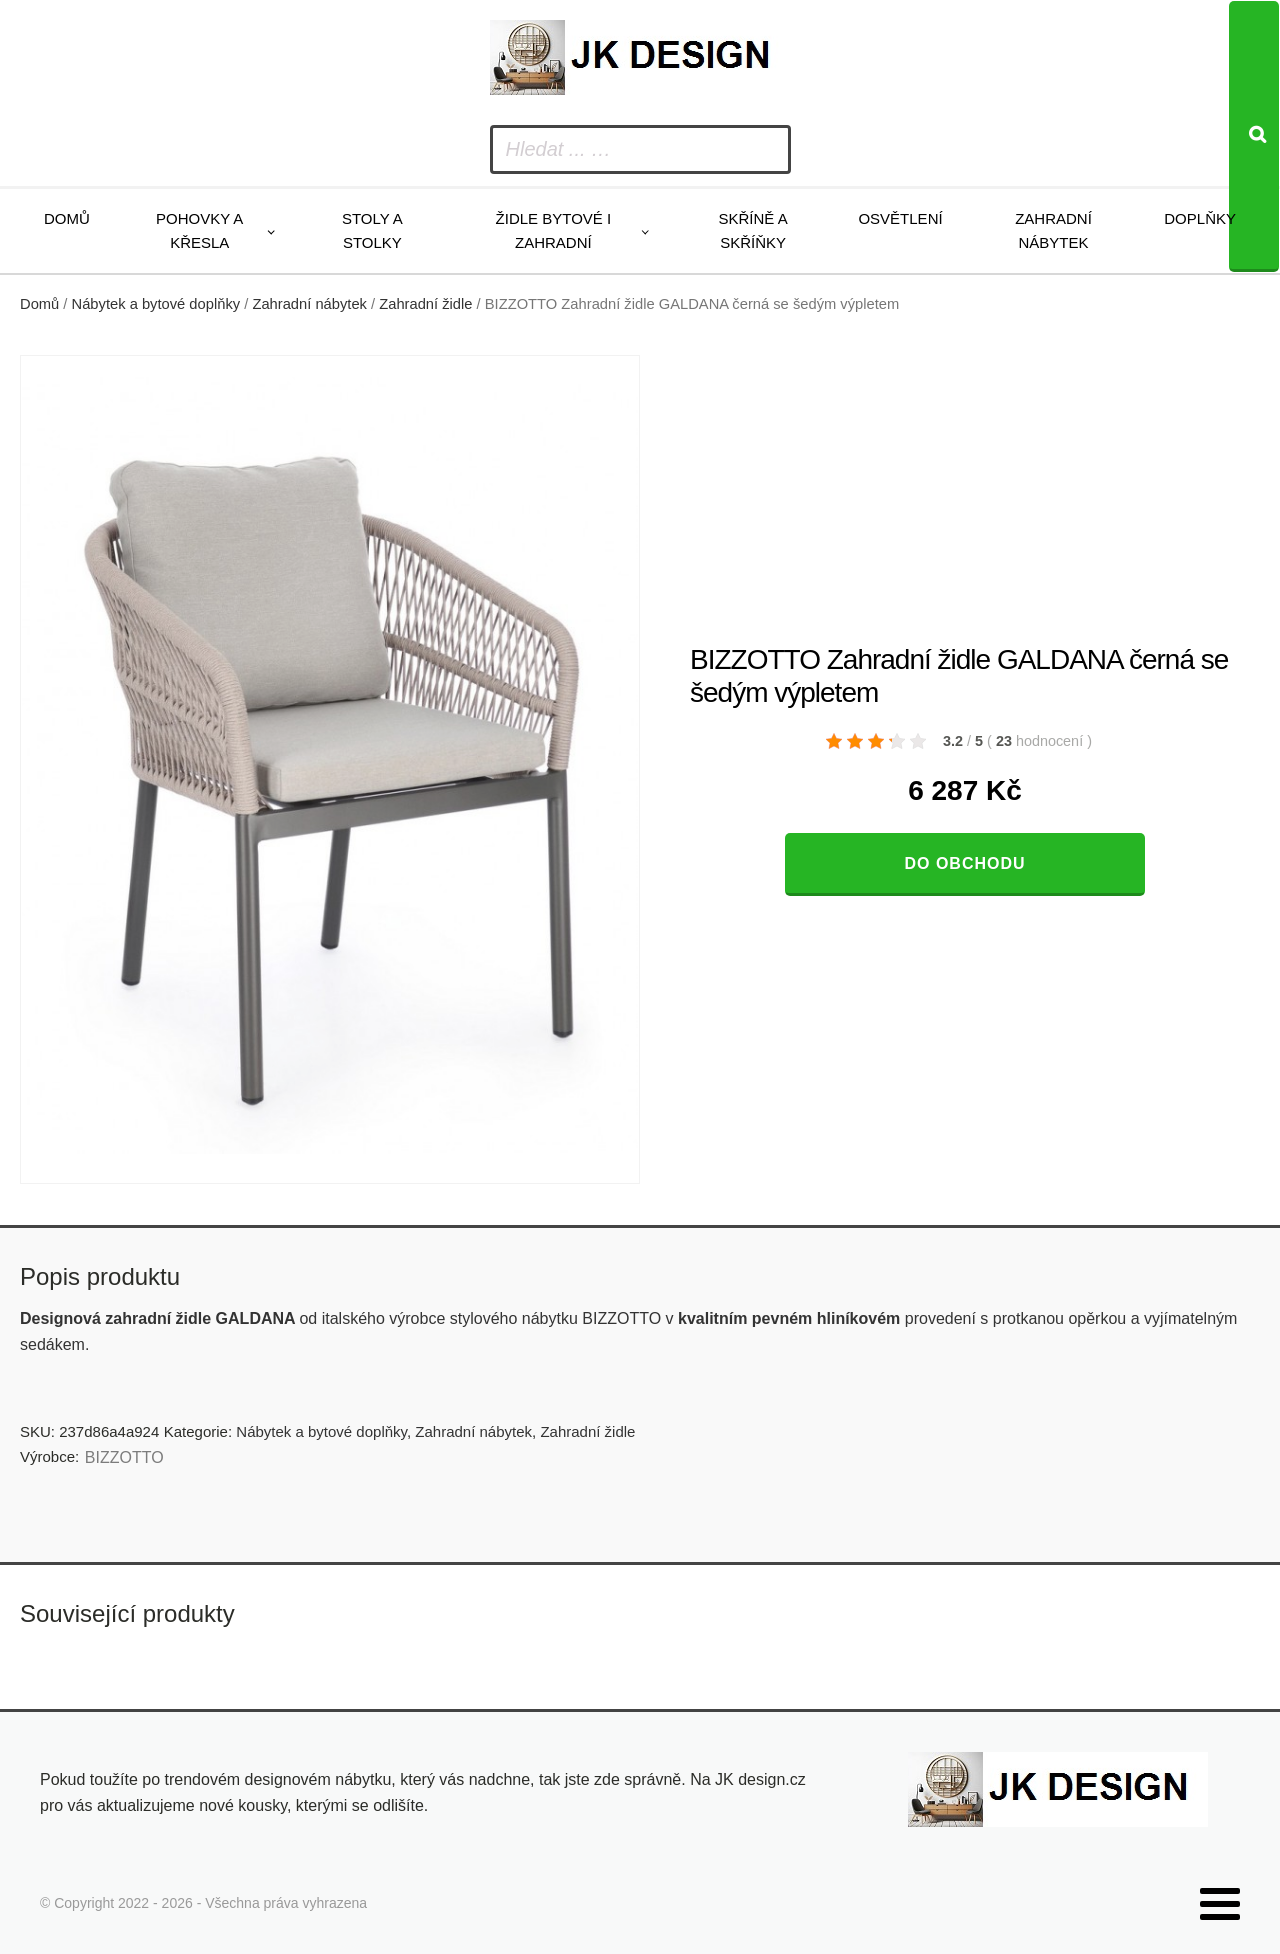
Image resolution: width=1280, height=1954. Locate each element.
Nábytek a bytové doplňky (156, 304)
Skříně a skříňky (752, 230)
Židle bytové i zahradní (554, 230)
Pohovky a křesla (199, 230)
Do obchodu (964, 863)
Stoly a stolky (372, 230)
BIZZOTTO (124, 1457)
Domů (67, 218)
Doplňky (1200, 218)
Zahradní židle (425, 304)
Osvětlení (900, 218)
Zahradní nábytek (1053, 230)
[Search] (1254, 136)
